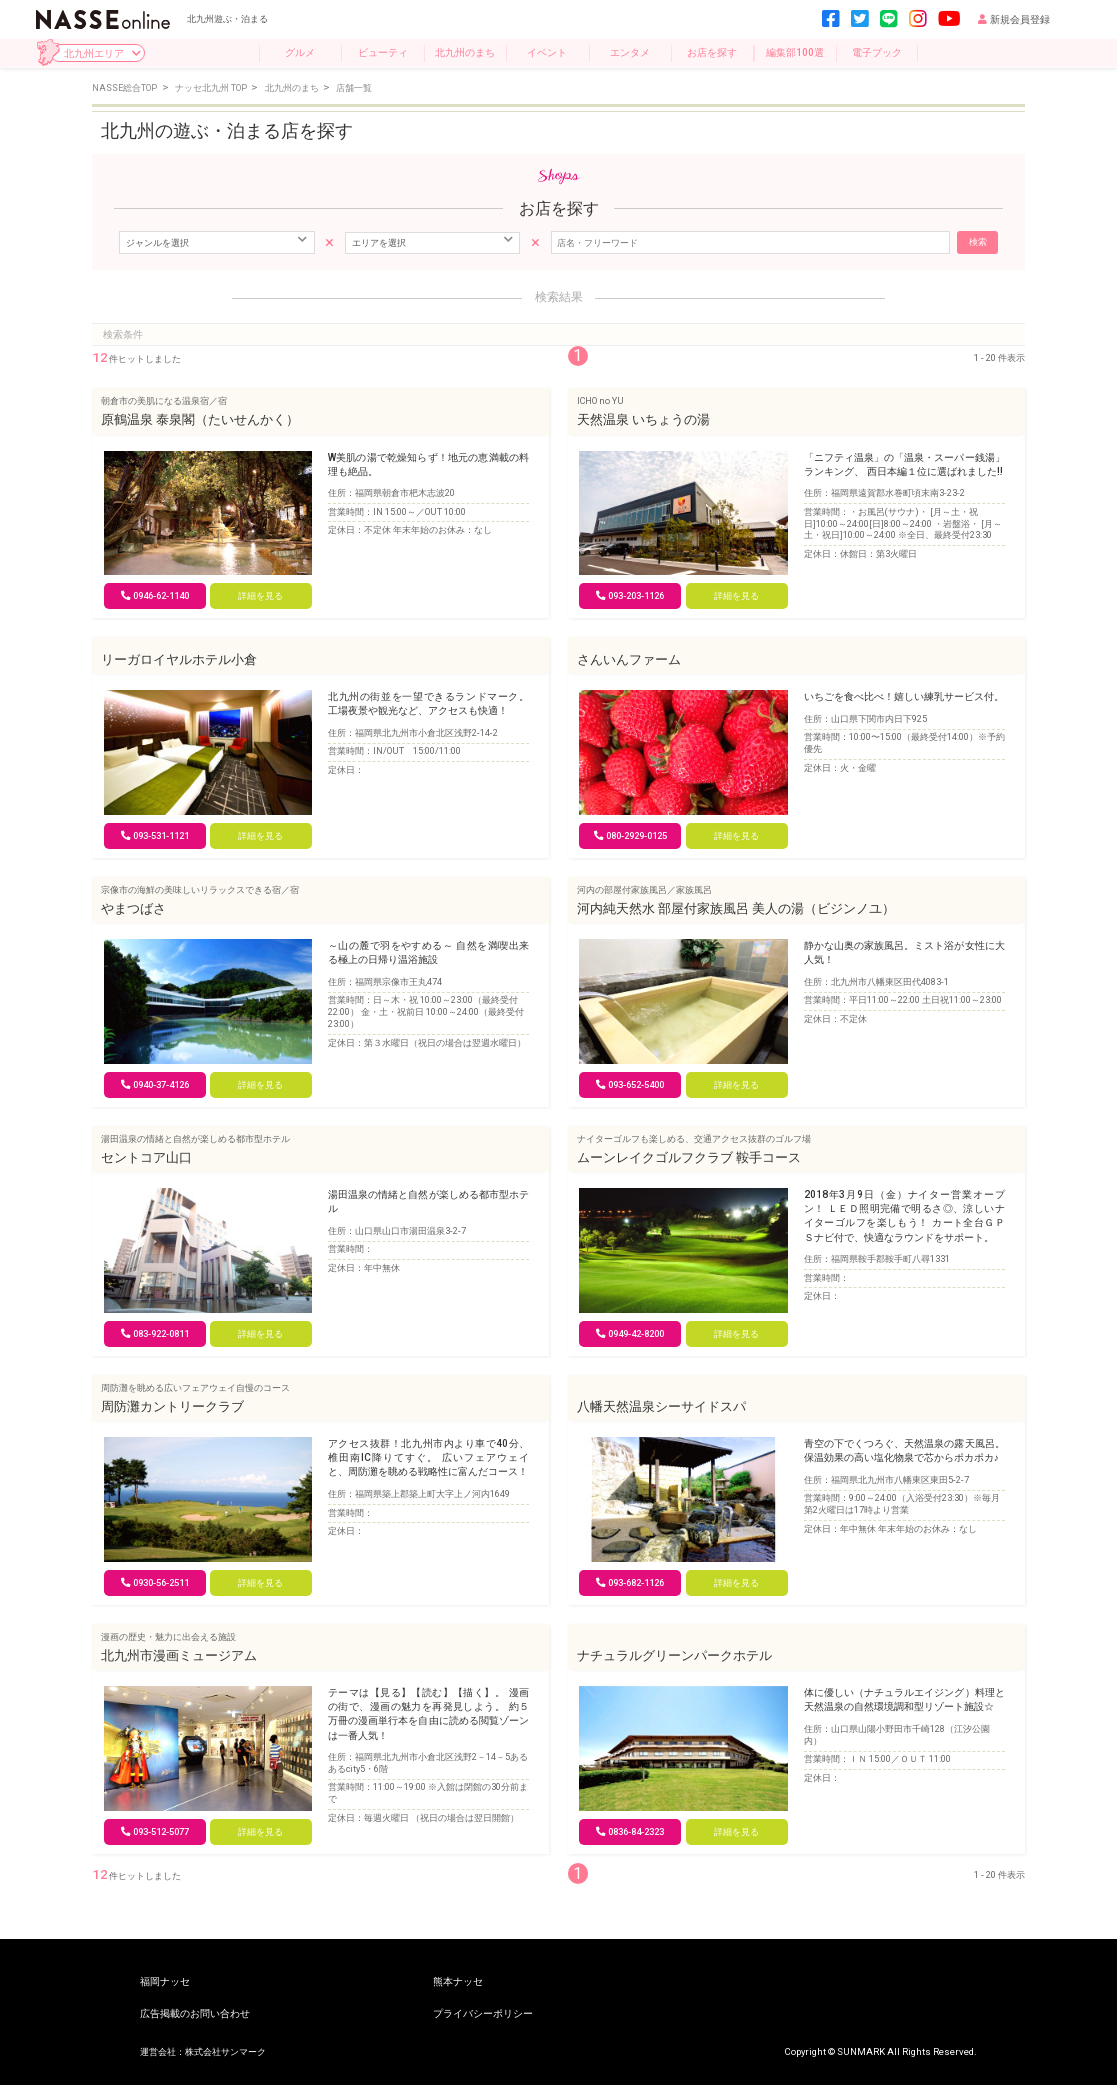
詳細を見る (260, 595)
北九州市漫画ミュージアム (179, 1655)
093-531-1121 (155, 835)
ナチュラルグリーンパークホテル (674, 1655)
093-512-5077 (155, 1831)
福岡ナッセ (165, 1982)
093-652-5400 (630, 1084)
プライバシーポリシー (483, 2014)
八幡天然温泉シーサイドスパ (661, 1406)
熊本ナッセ (458, 1982)
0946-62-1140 (155, 595)
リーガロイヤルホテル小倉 (179, 659)
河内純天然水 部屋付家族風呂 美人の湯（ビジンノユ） (736, 908)
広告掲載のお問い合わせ (195, 2014)
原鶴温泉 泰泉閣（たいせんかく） (200, 419)
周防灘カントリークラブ (172, 1406)
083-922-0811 (155, 1333)
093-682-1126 (630, 1582)
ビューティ (383, 52)
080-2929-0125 (630, 835)
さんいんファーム (629, 659)
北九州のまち (465, 52)
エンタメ (630, 52)
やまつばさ (133, 908)
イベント (547, 52)
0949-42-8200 (630, 1333)
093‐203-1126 (630, 595)
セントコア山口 (146, 1157)
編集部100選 (795, 52)
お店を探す (712, 52)
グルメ (300, 52)
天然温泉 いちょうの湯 (643, 419)
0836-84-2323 (630, 1831)
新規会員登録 (1014, 19)
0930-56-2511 (155, 1582)
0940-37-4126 (155, 1084)
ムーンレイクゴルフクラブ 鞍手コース (689, 1157)
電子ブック (877, 52)
